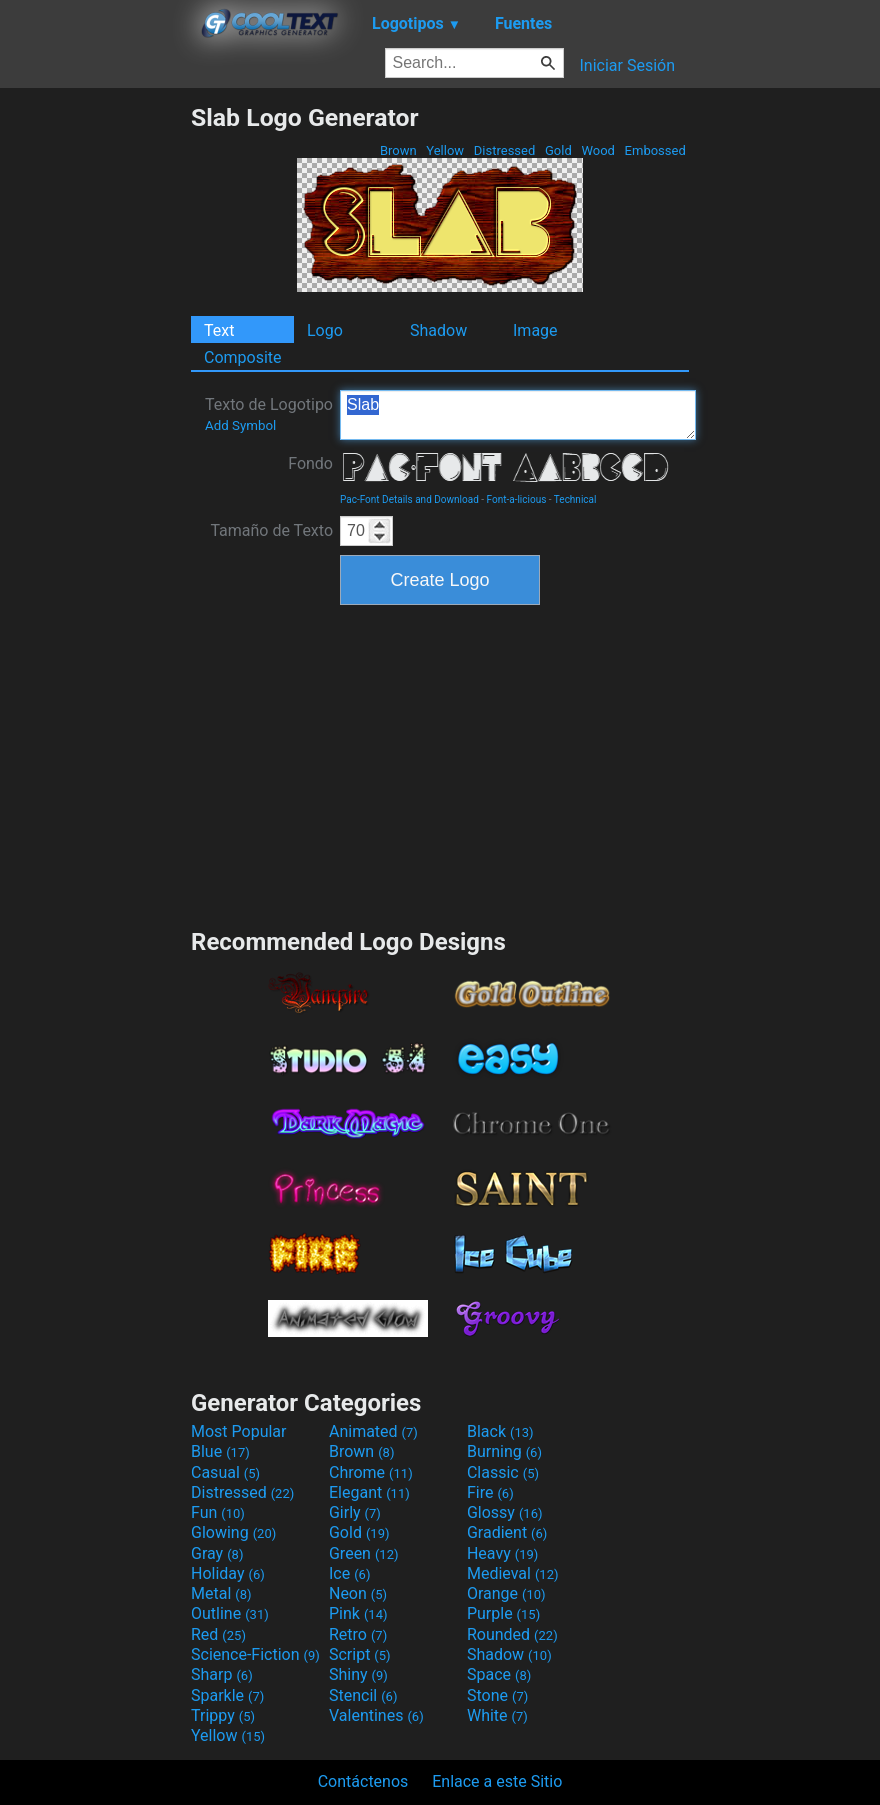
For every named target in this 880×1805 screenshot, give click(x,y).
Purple (503, 1613)
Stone (497, 1695)
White (497, 1715)
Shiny (358, 1674)
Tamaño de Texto (271, 530)
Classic (503, 1472)
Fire (490, 1492)
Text (219, 330)
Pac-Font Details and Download (409, 499)
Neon (358, 1593)
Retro (358, 1634)
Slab (518, 415)
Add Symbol (240, 425)
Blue (220, 1451)
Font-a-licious (517, 499)
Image (535, 330)
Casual (225, 1472)
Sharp (222, 1674)
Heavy (502, 1553)
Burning (504, 1451)
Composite (243, 357)
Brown (398, 150)
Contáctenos (363, 1781)
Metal (221, 1593)
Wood (598, 150)
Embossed (655, 150)
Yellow (445, 150)
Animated (373, 1431)
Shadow (438, 330)
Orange (506, 1593)
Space (499, 1674)
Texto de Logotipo (269, 414)
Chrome (371, 1472)
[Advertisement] (95, 403)
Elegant (369, 1492)
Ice (349, 1573)
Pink (358, 1613)
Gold (558, 150)
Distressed (505, 150)
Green (364, 1553)
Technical (575, 499)
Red (218, 1634)
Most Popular (239, 1431)
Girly (355, 1512)
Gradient (507, 1532)
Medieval (513, 1573)
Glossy (505, 1512)
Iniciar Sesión (627, 65)
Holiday (228, 1573)
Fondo (310, 463)
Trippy (223, 1715)
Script (360, 1654)
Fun (218, 1512)
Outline (230, 1613)
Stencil (363, 1695)
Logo (325, 330)
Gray (217, 1553)
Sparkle (227, 1695)
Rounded (512, 1634)
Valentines (376, 1715)
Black (500, 1431)
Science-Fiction (255, 1654)
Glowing (233, 1532)
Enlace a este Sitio (497, 1781)
